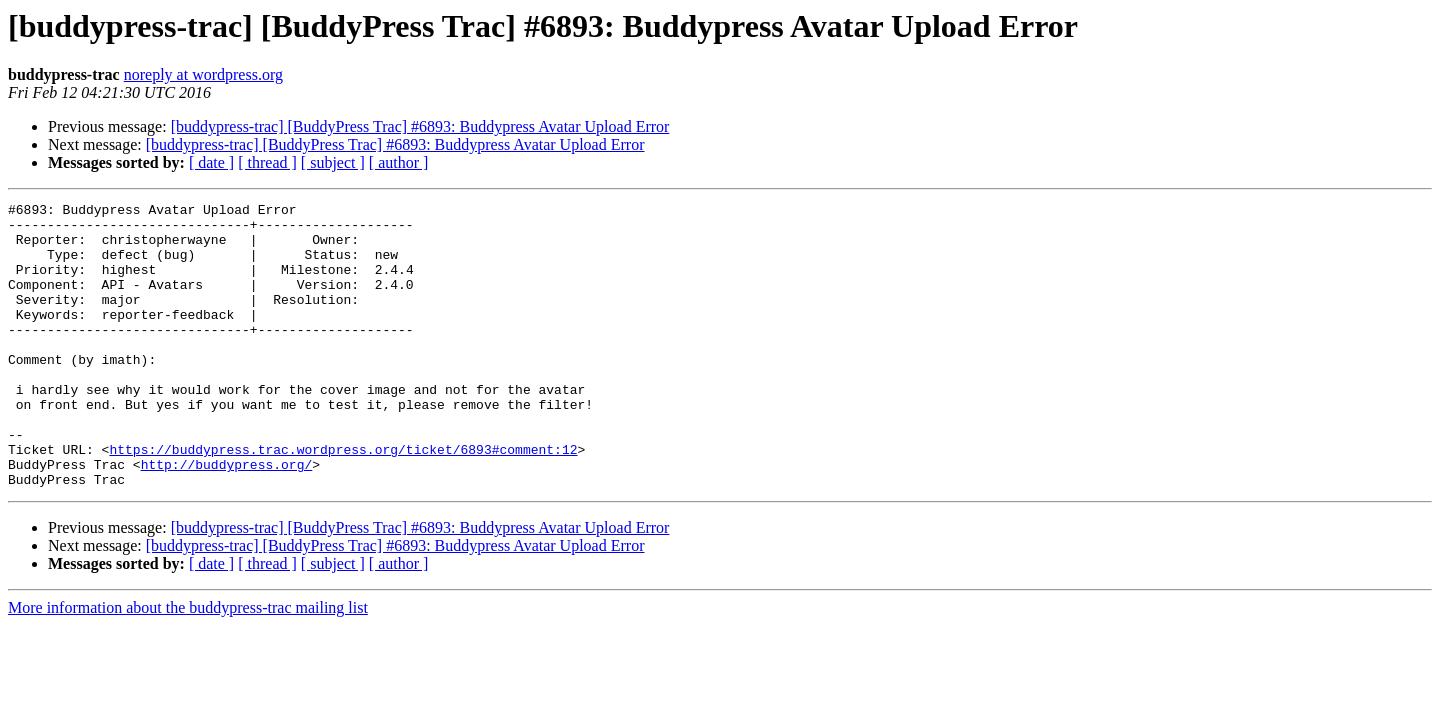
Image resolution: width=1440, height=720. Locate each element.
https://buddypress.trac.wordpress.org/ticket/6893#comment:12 (343, 500)
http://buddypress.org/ (227, 518)
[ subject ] (333, 162)
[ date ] (211, 162)
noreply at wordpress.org (203, 74)
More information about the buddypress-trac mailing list (188, 664)
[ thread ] (267, 162)
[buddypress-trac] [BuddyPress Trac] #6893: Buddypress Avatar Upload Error (420, 126)
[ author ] (399, 162)
